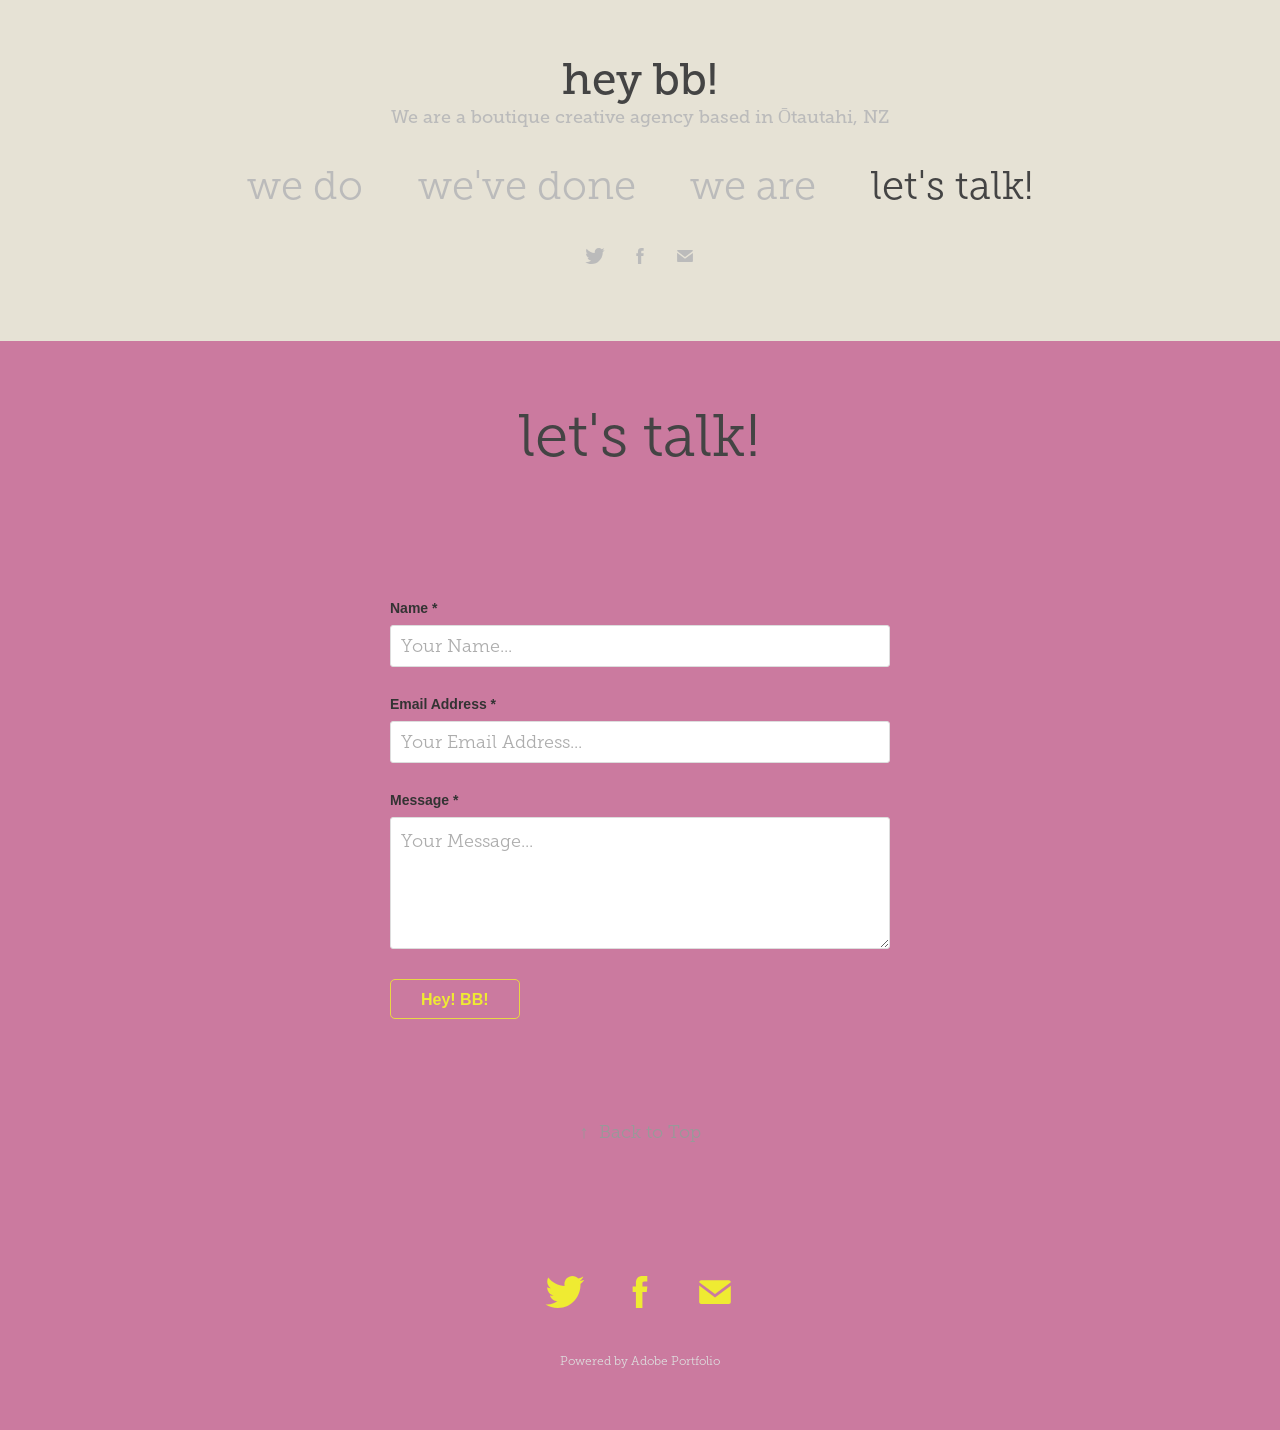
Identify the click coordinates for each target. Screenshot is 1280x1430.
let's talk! (952, 185)
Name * (413, 608)
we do (305, 185)
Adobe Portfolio (675, 1361)
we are (753, 185)
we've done (527, 185)
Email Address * (443, 704)
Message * (424, 800)
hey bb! (640, 79)
